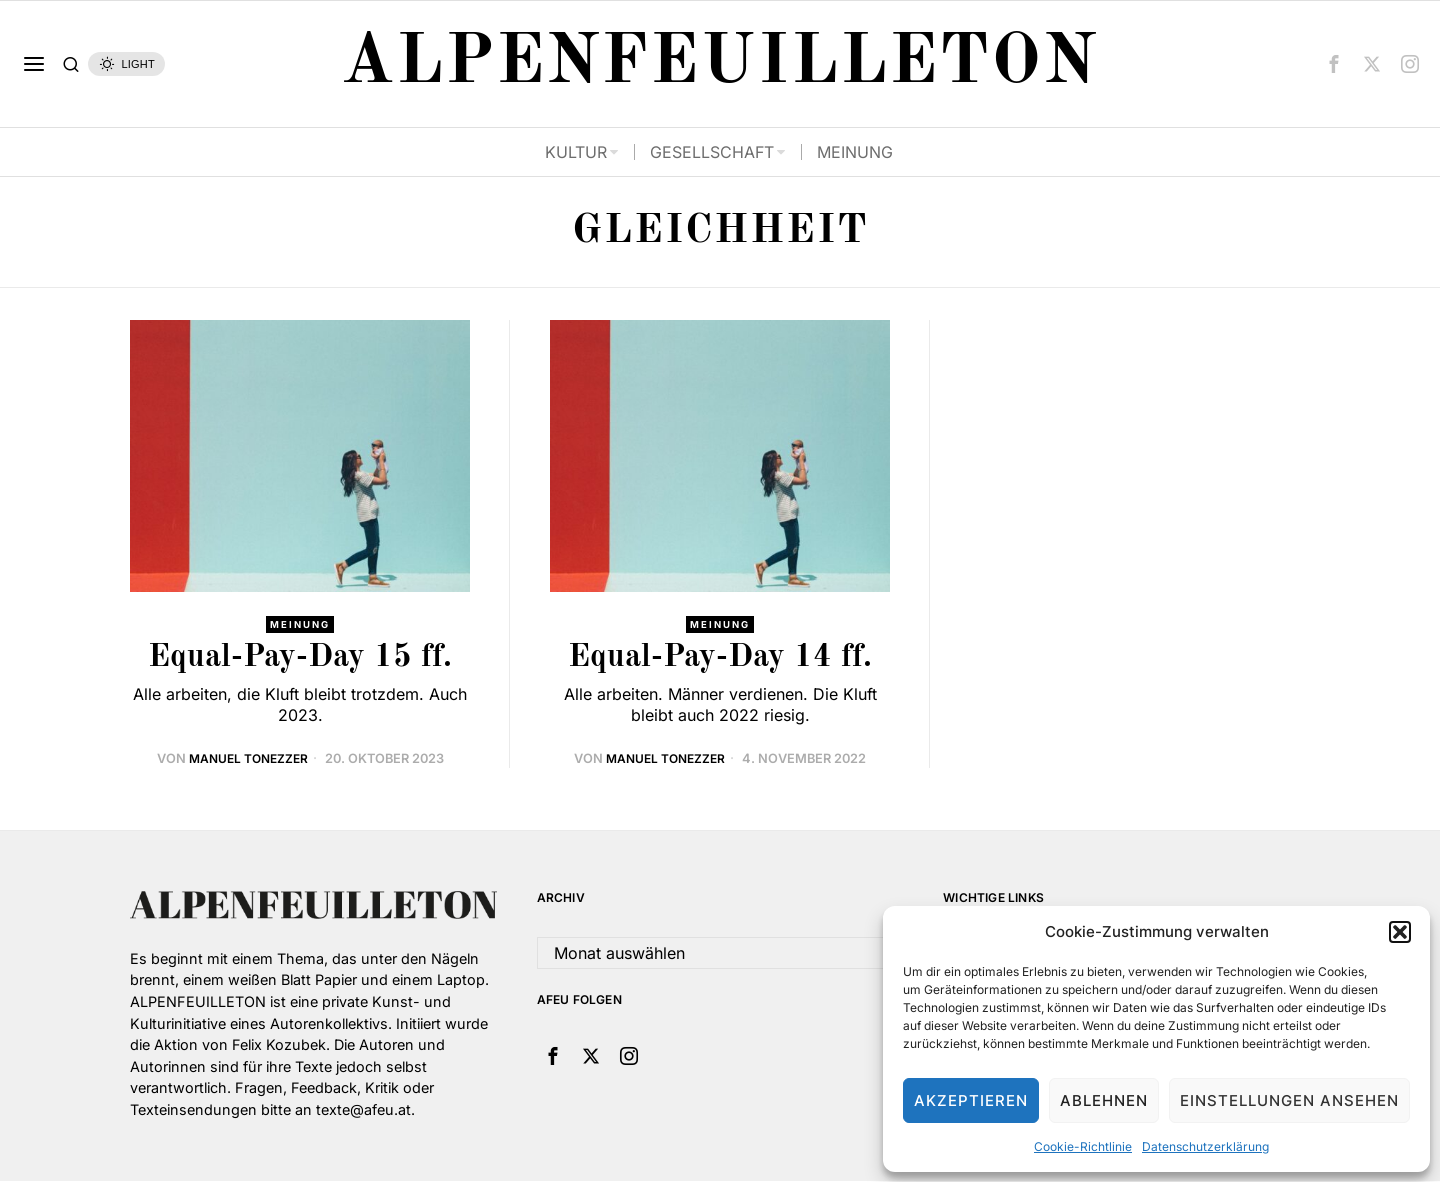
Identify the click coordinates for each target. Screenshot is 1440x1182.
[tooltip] (1334, 64)
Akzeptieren (971, 1100)
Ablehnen (1104, 1100)
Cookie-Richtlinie (1083, 1146)
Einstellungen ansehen (1289, 1100)
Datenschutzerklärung (1205, 1146)
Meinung (300, 625)
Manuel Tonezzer (248, 759)
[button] (1400, 932)
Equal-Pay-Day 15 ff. (300, 659)
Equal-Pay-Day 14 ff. (720, 659)
